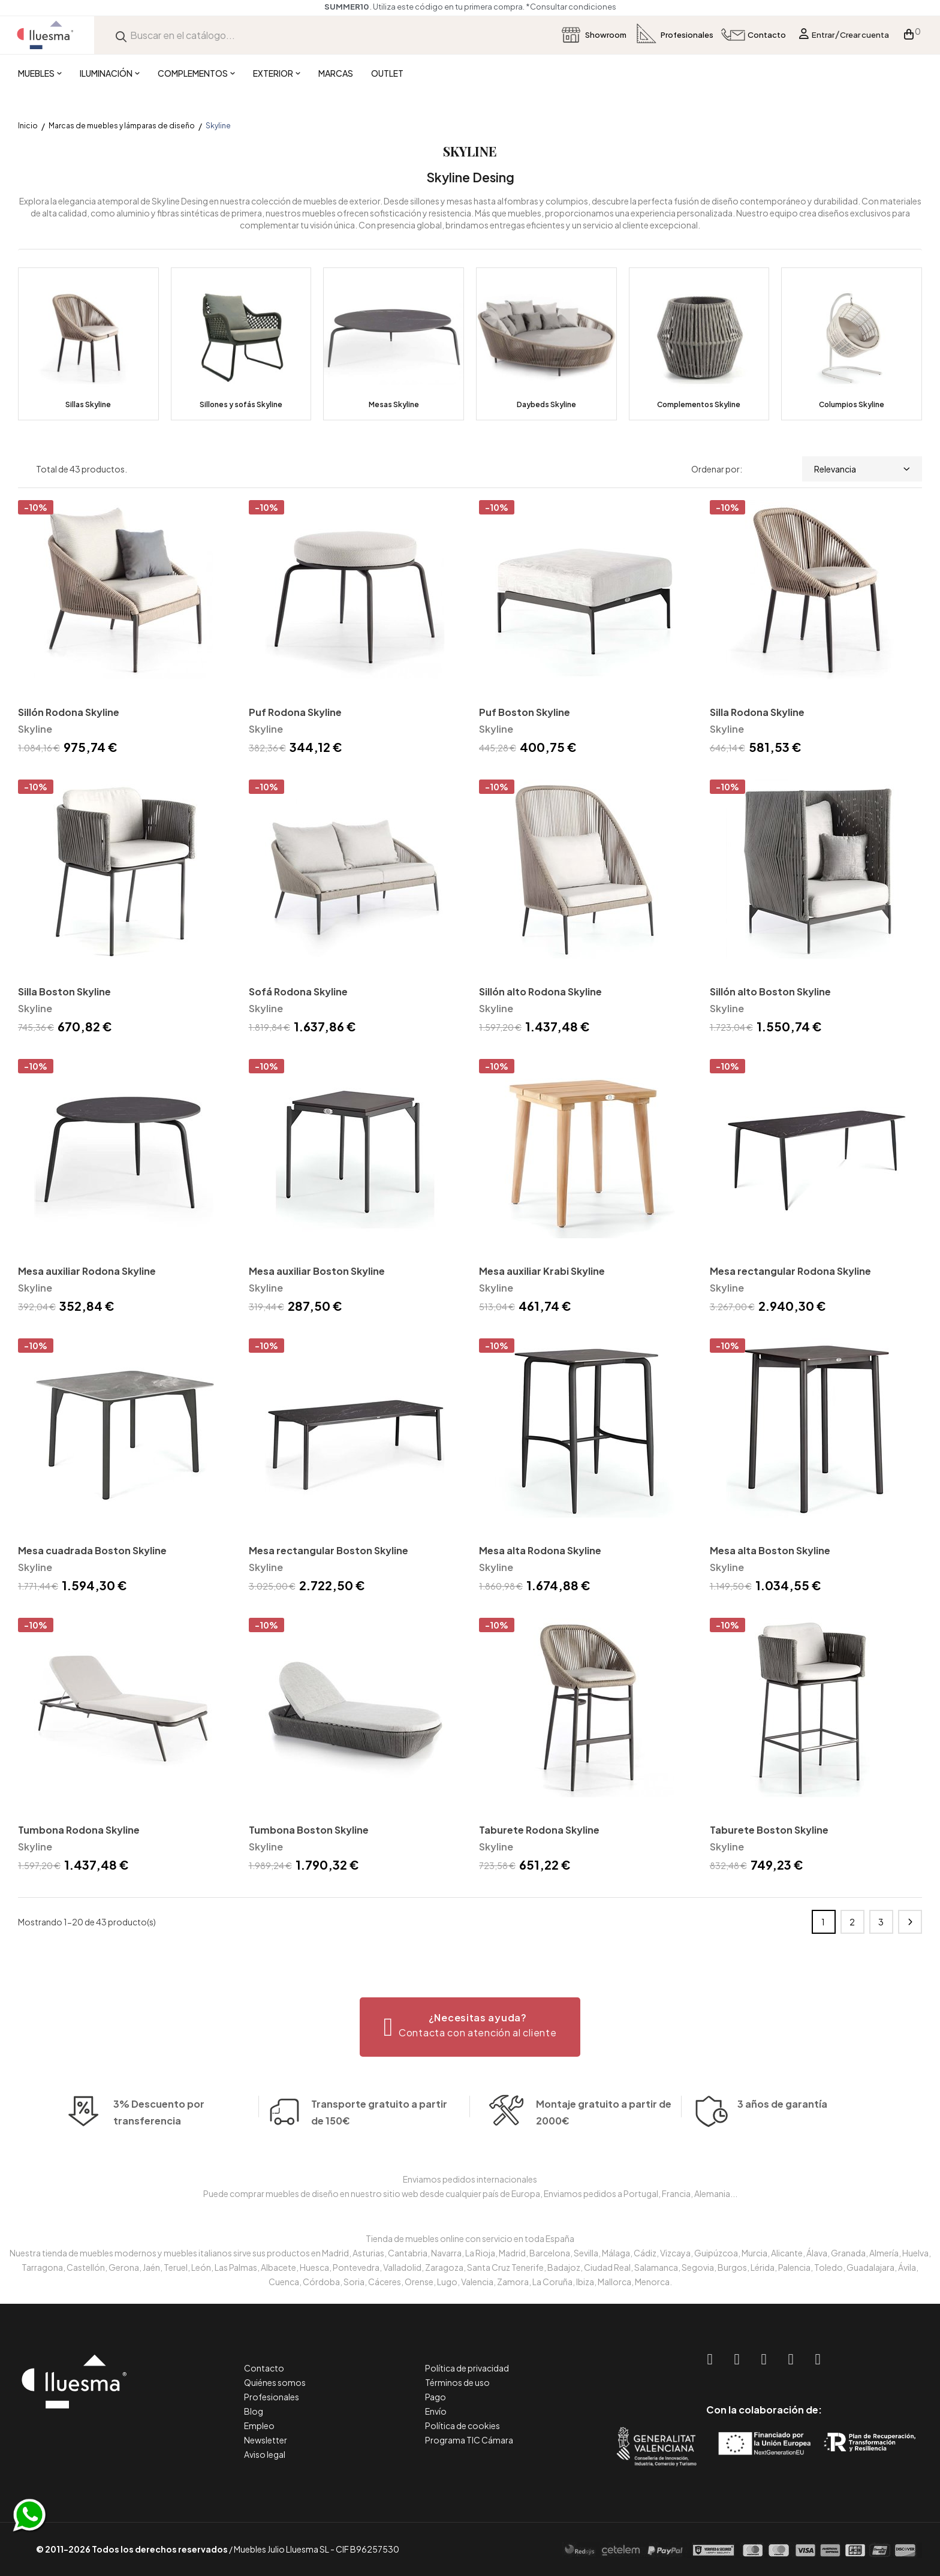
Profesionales (271, 2396)
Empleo (259, 2425)
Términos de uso (457, 2382)
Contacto (264, 2368)
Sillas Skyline (88, 404)
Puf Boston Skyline (524, 712)
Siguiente (910, 1922)
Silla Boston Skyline (64, 991)
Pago (435, 2396)
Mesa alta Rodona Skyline (540, 1550)
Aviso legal (264, 2454)
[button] (470, 2027)
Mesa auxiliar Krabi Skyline (542, 1271)
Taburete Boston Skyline (769, 1829)
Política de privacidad (467, 2368)
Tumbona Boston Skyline (309, 1829)
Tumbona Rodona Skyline (79, 1829)
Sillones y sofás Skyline (241, 404)
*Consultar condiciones (571, 6)
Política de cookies (462, 2425)
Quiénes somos (275, 2382)
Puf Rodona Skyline (295, 712)
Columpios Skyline (851, 404)
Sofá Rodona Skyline (298, 991)
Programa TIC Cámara (469, 2439)
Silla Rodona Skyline (757, 712)
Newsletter (265, 2439)
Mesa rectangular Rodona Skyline (790, 1271)
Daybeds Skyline (546, 404)
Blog (253, 2411)
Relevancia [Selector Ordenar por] (862, 469)
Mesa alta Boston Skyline (770, 1550)
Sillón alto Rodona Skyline (540, 991)
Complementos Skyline (698, 404)
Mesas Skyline (394, 404)
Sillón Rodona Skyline (68, 712)
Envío (436, 2411)
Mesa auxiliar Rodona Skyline (87, 1271)
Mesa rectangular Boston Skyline (328, 1550)
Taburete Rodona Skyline (539, 1829)
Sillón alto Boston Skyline (770, 991)
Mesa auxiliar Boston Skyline (317, 1271)
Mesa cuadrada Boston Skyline (92, 1550)
